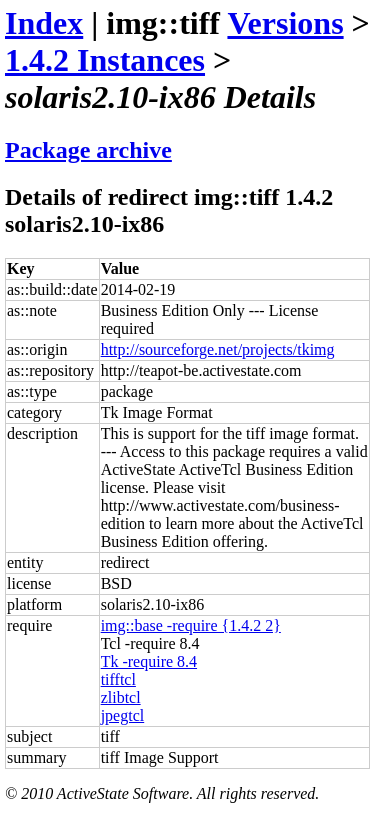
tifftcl (118, 679)
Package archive (88, 150)
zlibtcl (121, 697)
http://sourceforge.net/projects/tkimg (218, 349)
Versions (285, 23)
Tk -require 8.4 (149, 661)
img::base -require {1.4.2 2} (191, 625)
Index (44, 23)
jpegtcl (123, 715)
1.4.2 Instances (105, 60)
